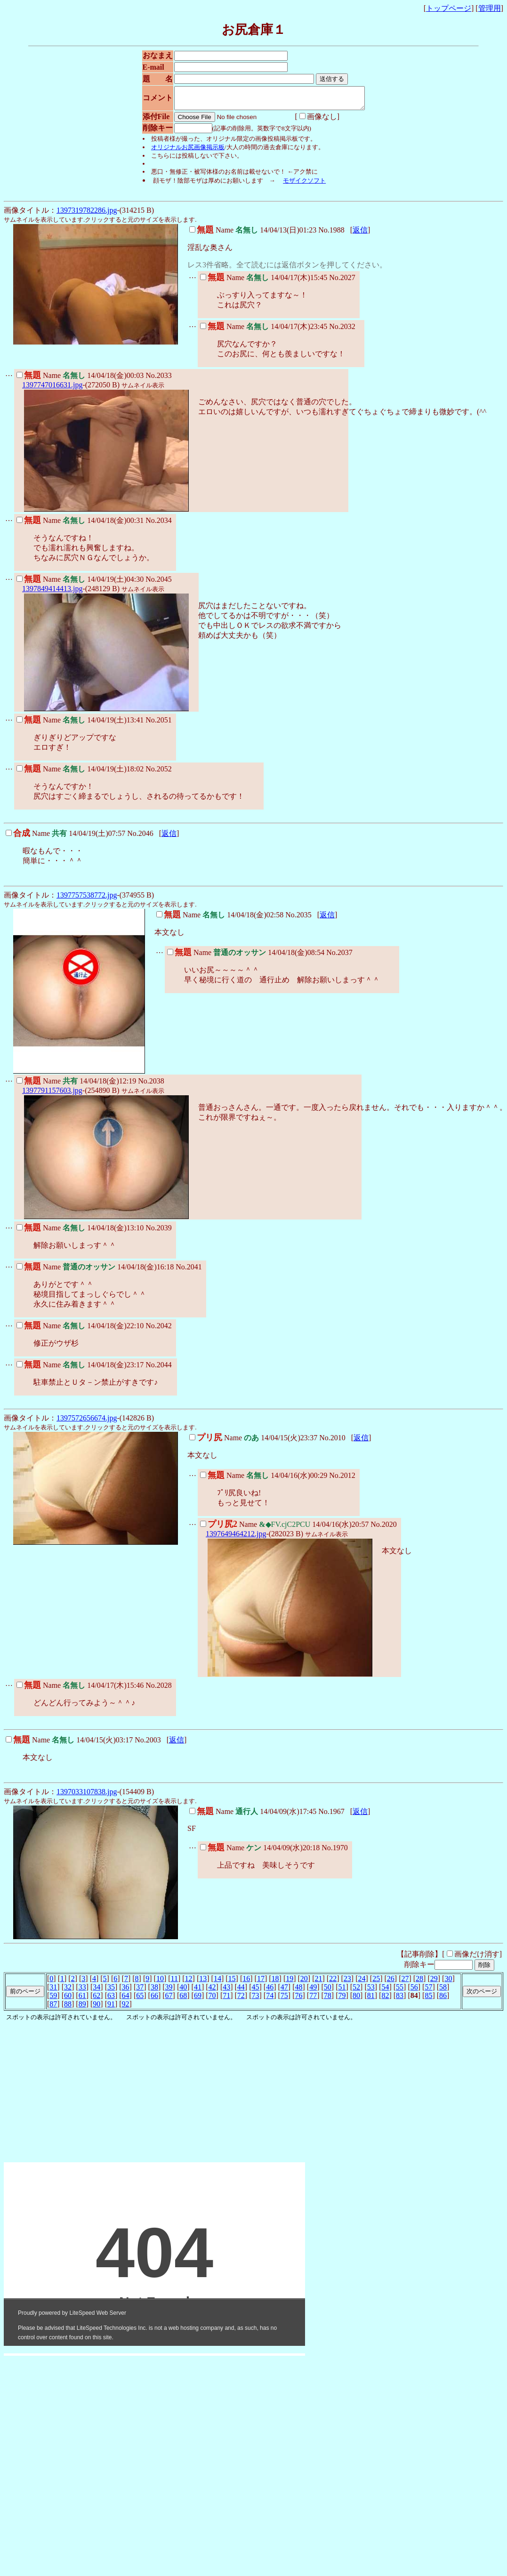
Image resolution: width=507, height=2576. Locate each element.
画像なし (307, 121)
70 (212, 2000)
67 (169, 2000)
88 (68, 2008)
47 (284, 1991)
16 (246, 1983)
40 (183, 1991)
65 (140, 2000)
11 (174, 1983)
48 (298, 1991)
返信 (360, 234)
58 (443, 1991)
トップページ (448, 8)
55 (399, 1991)
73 (255, 2000)
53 (371, 1991)
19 (289, 1983)
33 (82, 1991)
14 (217, 1983)
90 (96, 2008)
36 (125, 1991)
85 (428, 2000)
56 (414, 1991)
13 (203, 1983)
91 (111, 2008)
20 (304, 1983)
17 (261, 1983)
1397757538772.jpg (86, 899)
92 (125, 2008)
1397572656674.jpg (86, 1422)
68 (183, 2000)
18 (275, 1983)
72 (241, 2000)
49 (313, 1991)
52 (356, 1991)
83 (399, 2000)
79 (342, 2000)
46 (270, 1991)
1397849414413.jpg (52, 593)
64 (125, 2000)
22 (333, 1983)
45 (255, 1991)
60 (68, 2000)
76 (298, 2000)
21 (318, 1983)
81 (371, 2000)
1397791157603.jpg (52, 1095)
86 (443, 2000)
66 (154, 2000)
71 (226, 2000)
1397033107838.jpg (86, 1796)
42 (212, 1991)
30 (448, 1983)
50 (327, 1991)
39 (169, 1991)
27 (405, 1983)
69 (197, 2000)
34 (96, 1991)
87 (53, 2008)
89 (82, 2008)
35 (111, 1991)
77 (313, 2000)
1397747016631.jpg (52, 389)
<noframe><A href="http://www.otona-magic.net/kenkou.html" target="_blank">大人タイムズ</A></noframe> (145, 2148)
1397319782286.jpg (86, 214)
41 (197, 1991)
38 (154, 1991)
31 (53, 1991)
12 (189, 1983)
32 (68, 1991)
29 (434, 1983)
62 (96, 2000)
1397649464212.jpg (236, 1538)
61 (82, 2000)
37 (140, 1991)
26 (390, 1983)
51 (342, 1991)
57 (428, 1991)
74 (270, 2000)
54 (385, 1991)
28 (419, 1983)
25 (376, 1983)
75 (284, 2000)
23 (347, 1983)
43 (226, 1991)
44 (241, 1991)
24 (361, 1983)
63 (111, 2000)
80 (356, 2000)
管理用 (489, 8)
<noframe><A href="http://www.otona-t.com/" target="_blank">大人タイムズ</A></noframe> (154, 2258)
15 (232, 1983)
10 (160, 1983)
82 (385, 2000)
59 (53, 2000)
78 (327, 2000)
